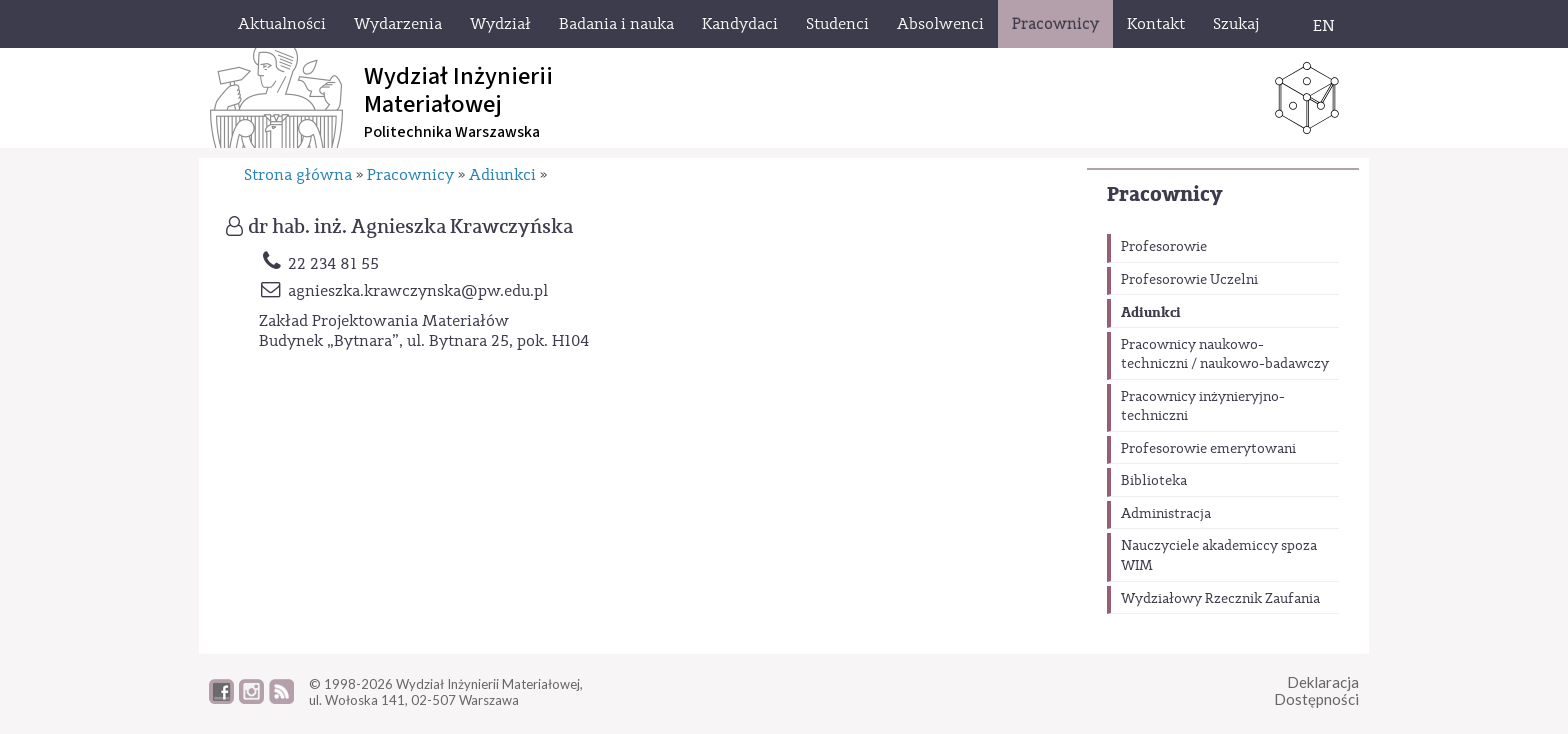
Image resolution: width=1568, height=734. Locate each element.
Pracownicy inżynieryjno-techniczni (1203, 407)
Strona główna (298, 175)
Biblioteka (1154, 481)
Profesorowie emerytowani (1208, 449)
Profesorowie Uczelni (1189, 280)
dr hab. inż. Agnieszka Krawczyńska (410, 227)
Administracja (1166, 514)
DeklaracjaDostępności (1316, 690)
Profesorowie (1164, 247)
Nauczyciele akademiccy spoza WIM (1219, 556)
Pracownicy (1164, 194)
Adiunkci (1151, 312)
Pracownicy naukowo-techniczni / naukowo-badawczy (1225, 355)
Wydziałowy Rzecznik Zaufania (1220, 599)
